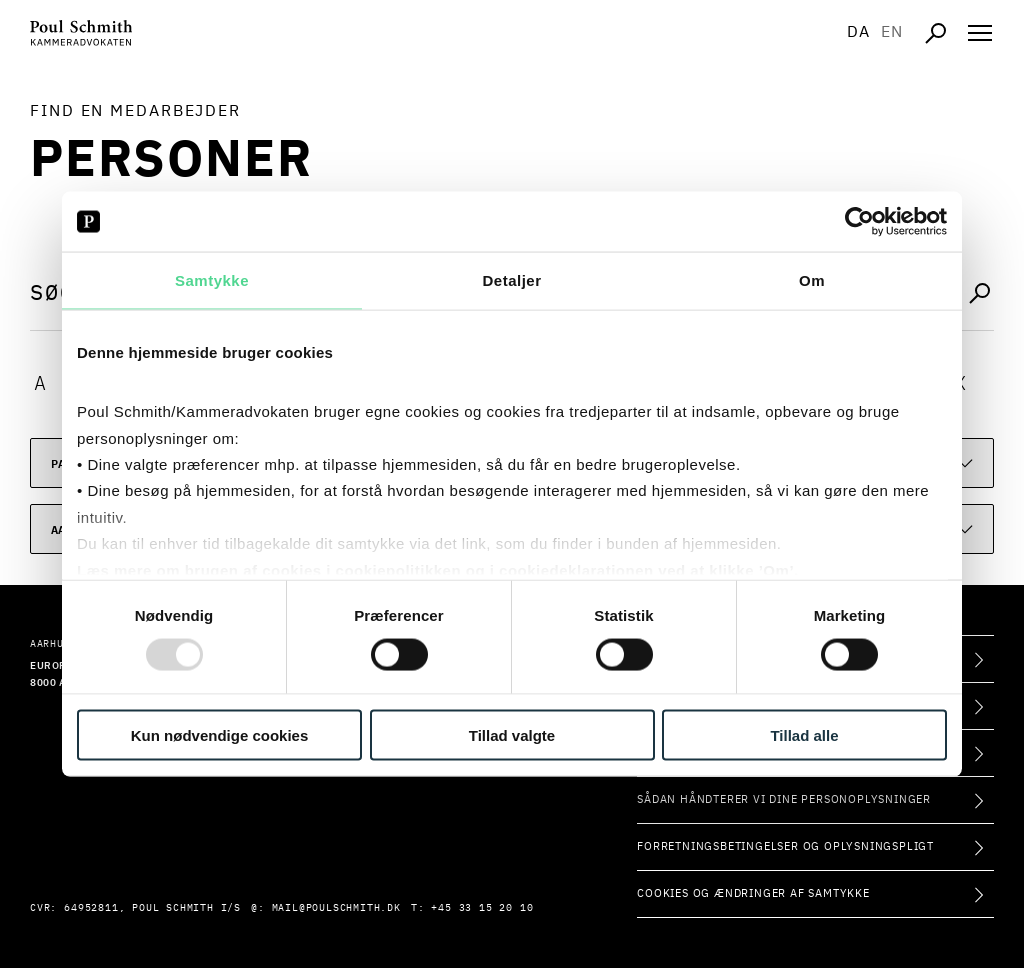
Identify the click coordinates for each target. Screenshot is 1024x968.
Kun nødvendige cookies (220, 734)
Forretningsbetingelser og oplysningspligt (785, 846)
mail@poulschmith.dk (336, 908)
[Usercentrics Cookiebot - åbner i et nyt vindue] (859, 222)
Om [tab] (812, 280)
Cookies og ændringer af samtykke (753, 893)
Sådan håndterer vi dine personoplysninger (784, 799)
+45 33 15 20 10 (482, 908)
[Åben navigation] (980, 33)
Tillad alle (804, 734)
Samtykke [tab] (212, 280)
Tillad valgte (512, 734)
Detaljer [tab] (511, 280)
